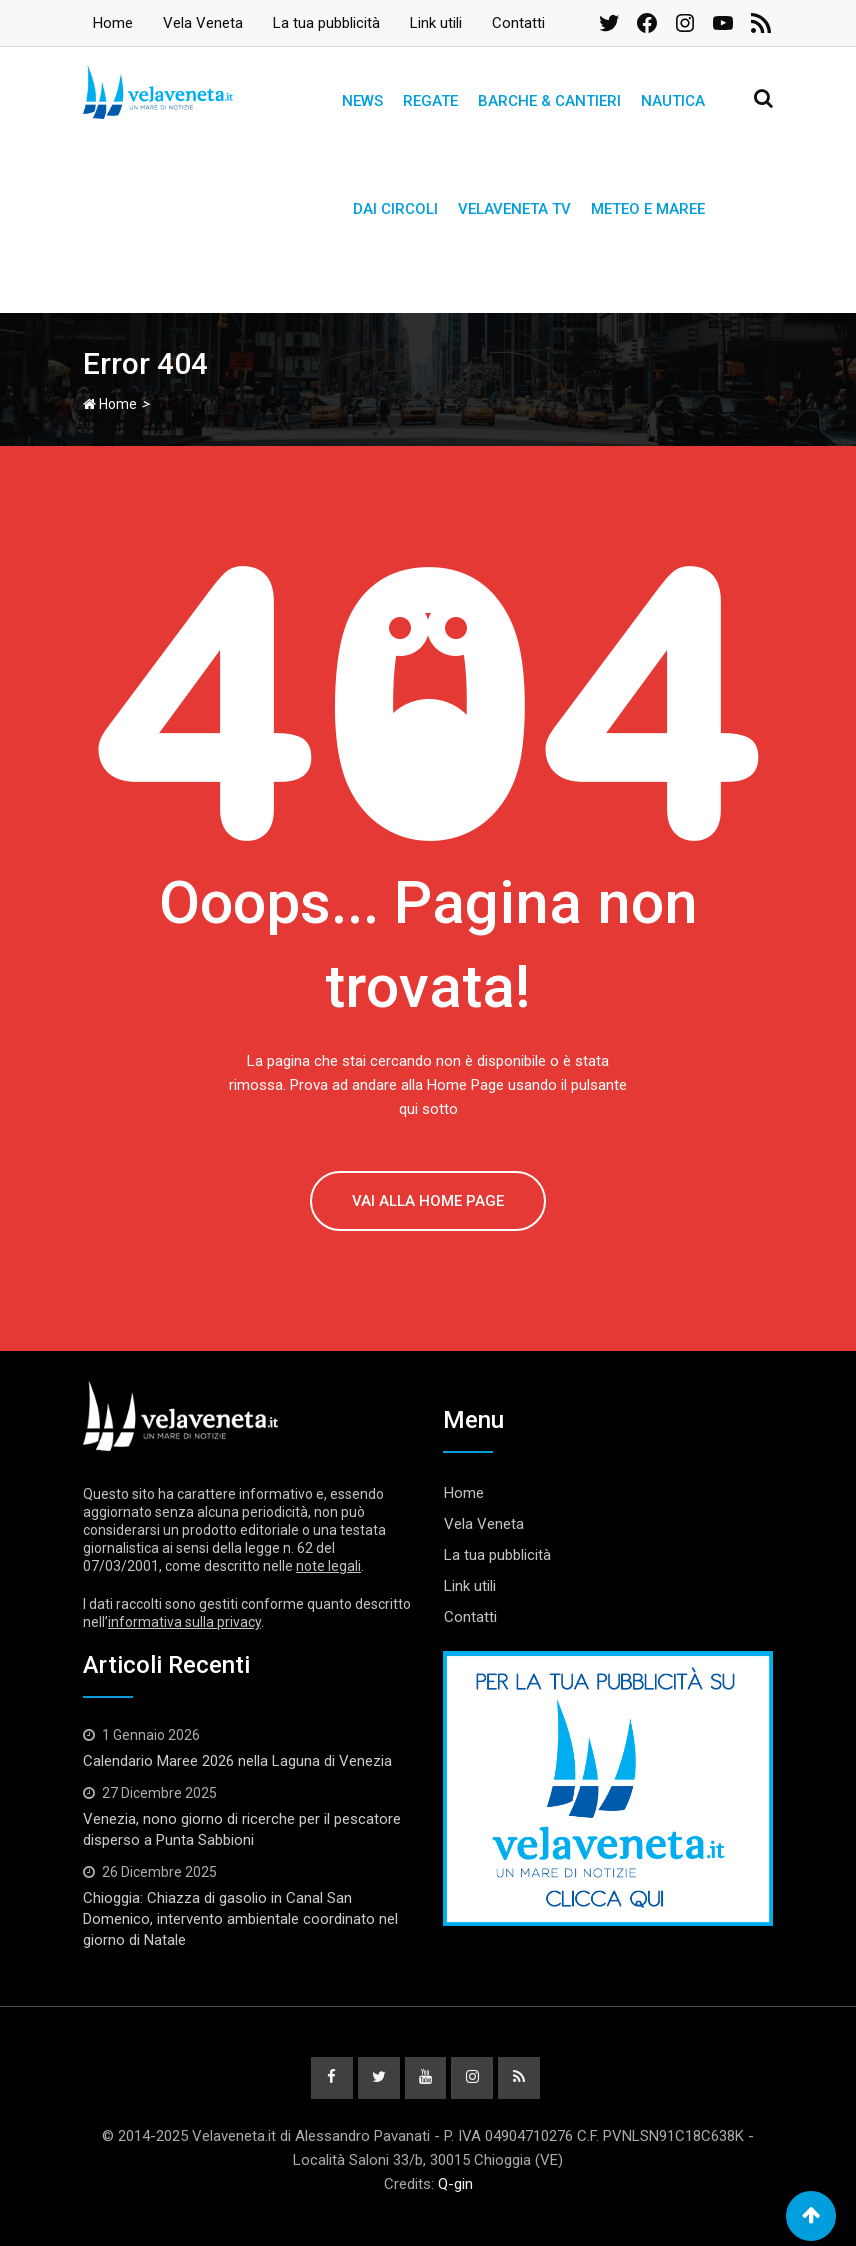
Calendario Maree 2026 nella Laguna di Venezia (237, 1761)
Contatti (518, 23)
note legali (328, 1566)
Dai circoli (395, 209)
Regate (430, 101)
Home (113, 23)
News (362, 101)
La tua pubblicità (326, 23)
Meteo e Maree (648, 209)
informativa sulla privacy (184, 1622)
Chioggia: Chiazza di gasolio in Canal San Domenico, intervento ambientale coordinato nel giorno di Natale (240, 1919)
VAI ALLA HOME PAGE (428, 1201)
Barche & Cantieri (549, 101)
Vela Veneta (203, 23)
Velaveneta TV (514, 209)
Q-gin (455, 2184)
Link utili (436, 23)
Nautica (673, 101)
